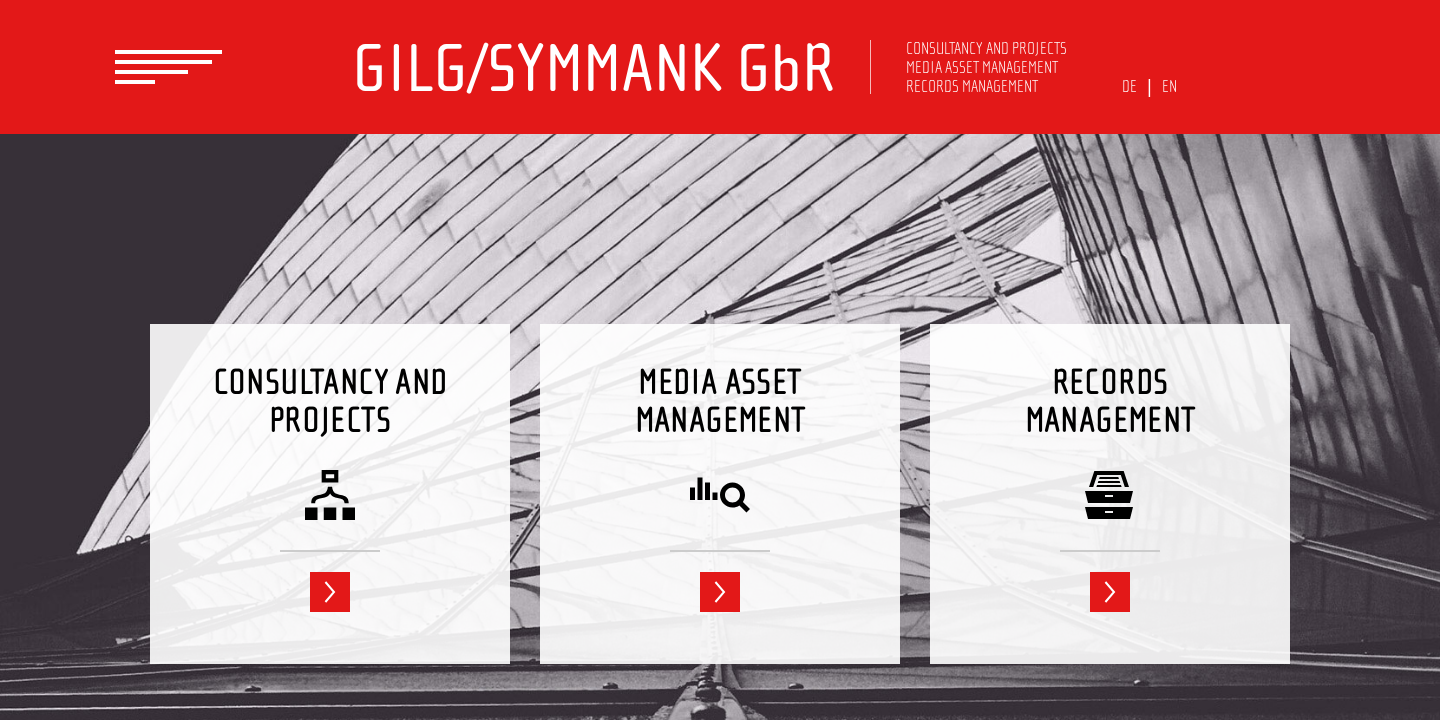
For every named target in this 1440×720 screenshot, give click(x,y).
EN (1169, 86)
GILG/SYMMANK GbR (593, 68)
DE (1129, 86)
